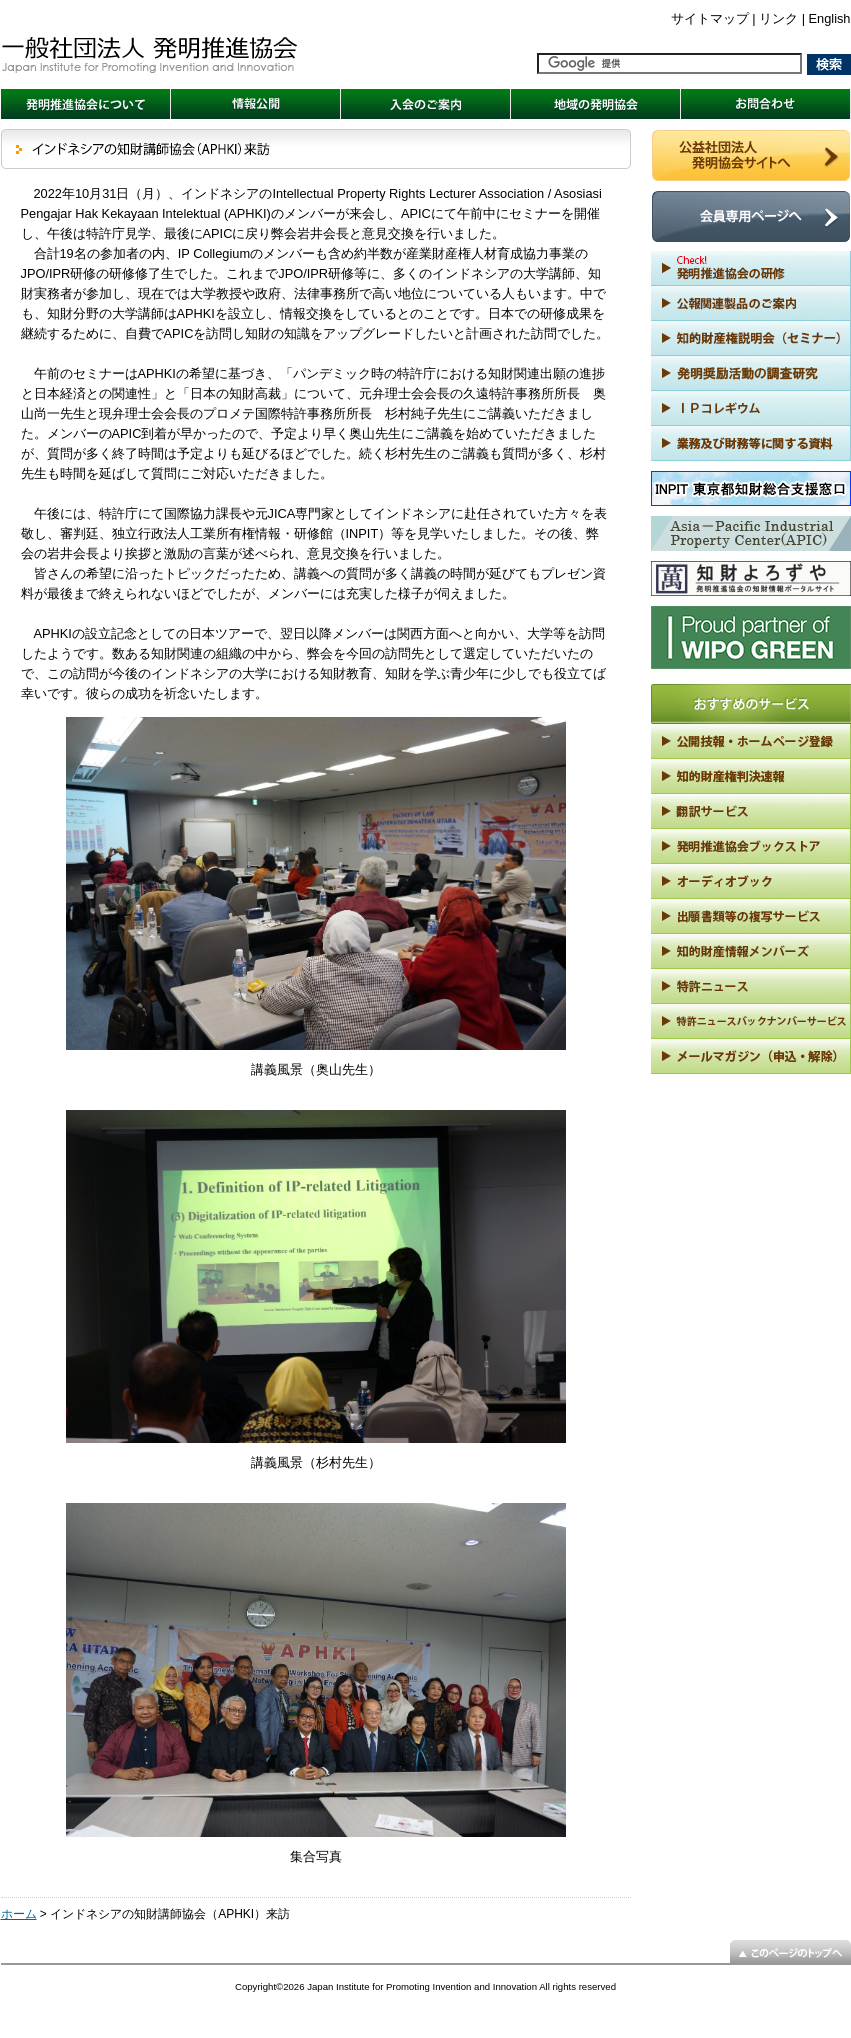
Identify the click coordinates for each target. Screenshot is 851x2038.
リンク (778, 18)
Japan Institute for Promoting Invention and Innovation (422, 1986)
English (830, 18)
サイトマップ (710, 18)
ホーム (19, 1914)
